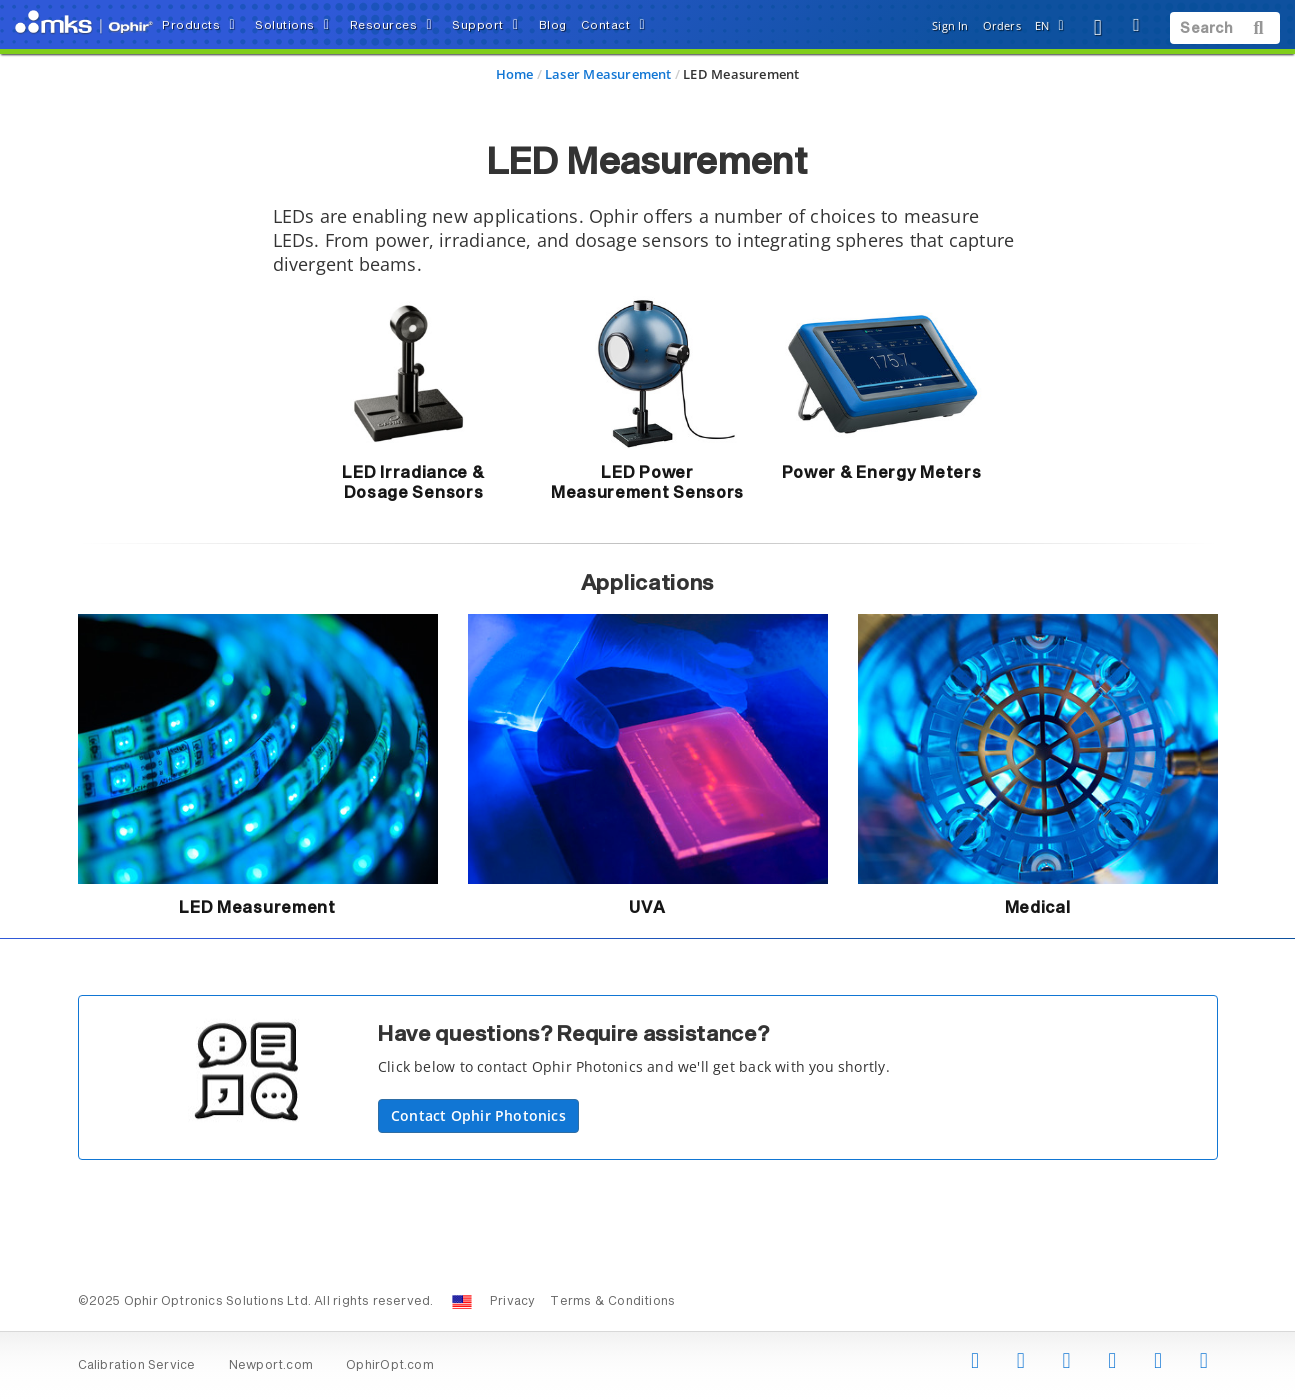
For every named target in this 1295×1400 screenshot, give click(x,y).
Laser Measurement (608, 74)
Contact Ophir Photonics (478, 1115)
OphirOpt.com (390, 1366)
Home (515, 74)
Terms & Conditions (612, 1302)
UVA (647, 908)
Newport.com (271, 1366)
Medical (1038, 908)
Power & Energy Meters (882, 473)
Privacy (512, 1302)
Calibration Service (137, 1366)
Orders (1002, 25)
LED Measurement (257, 908)
